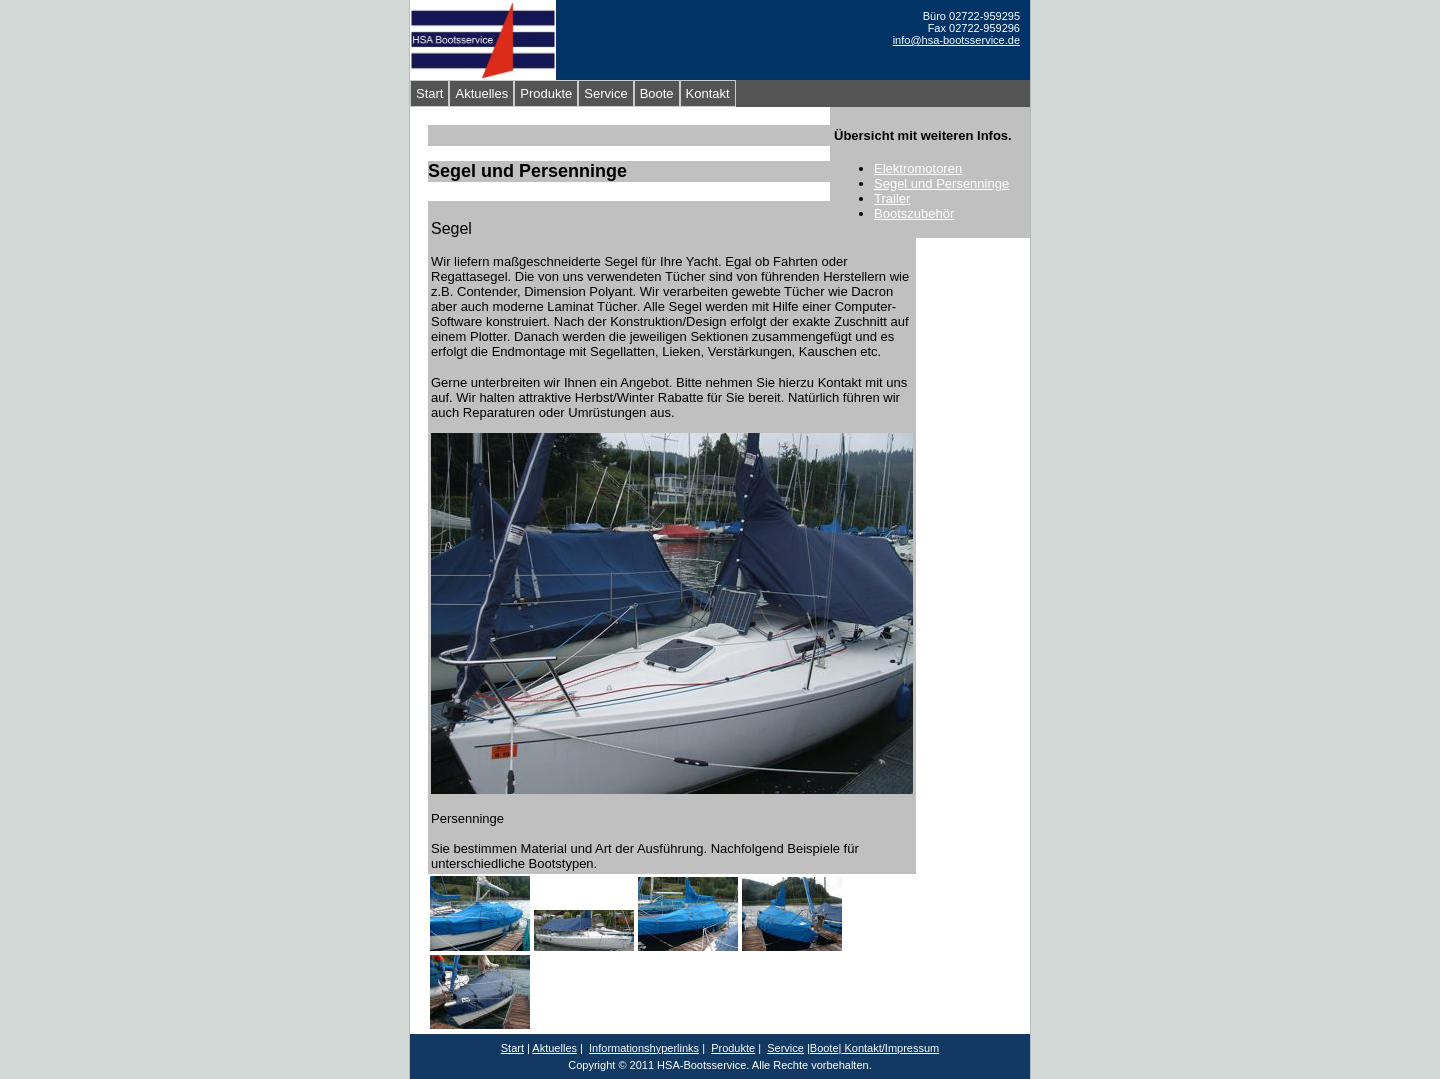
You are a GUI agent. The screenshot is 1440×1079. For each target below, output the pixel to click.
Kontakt (708, 93)
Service (605, 93)
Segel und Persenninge (941, 183)
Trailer (892, 198)
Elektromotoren (918, 168)
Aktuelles (481, 93)
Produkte (546, 93)
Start (429, 93)
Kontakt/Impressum (890, 1048)
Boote (657, 93)
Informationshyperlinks (644, 1048)
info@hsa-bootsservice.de (956, 40)
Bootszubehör (914, 213)
